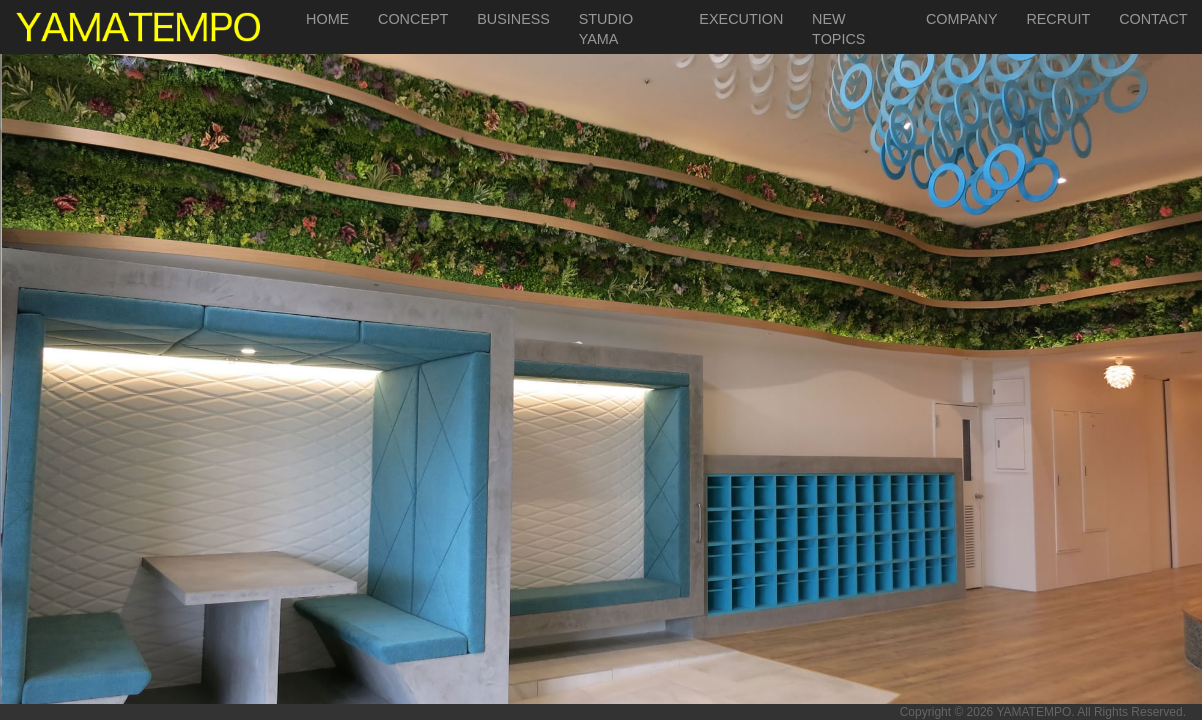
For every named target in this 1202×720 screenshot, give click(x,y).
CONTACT (1153, 19)
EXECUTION (741, 19)
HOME (327, 19)
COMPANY (962, 19)
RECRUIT (1058, 19)
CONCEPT (413, 19)
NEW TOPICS (838, 29)
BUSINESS (513, 19)
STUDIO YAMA (606, 29)
